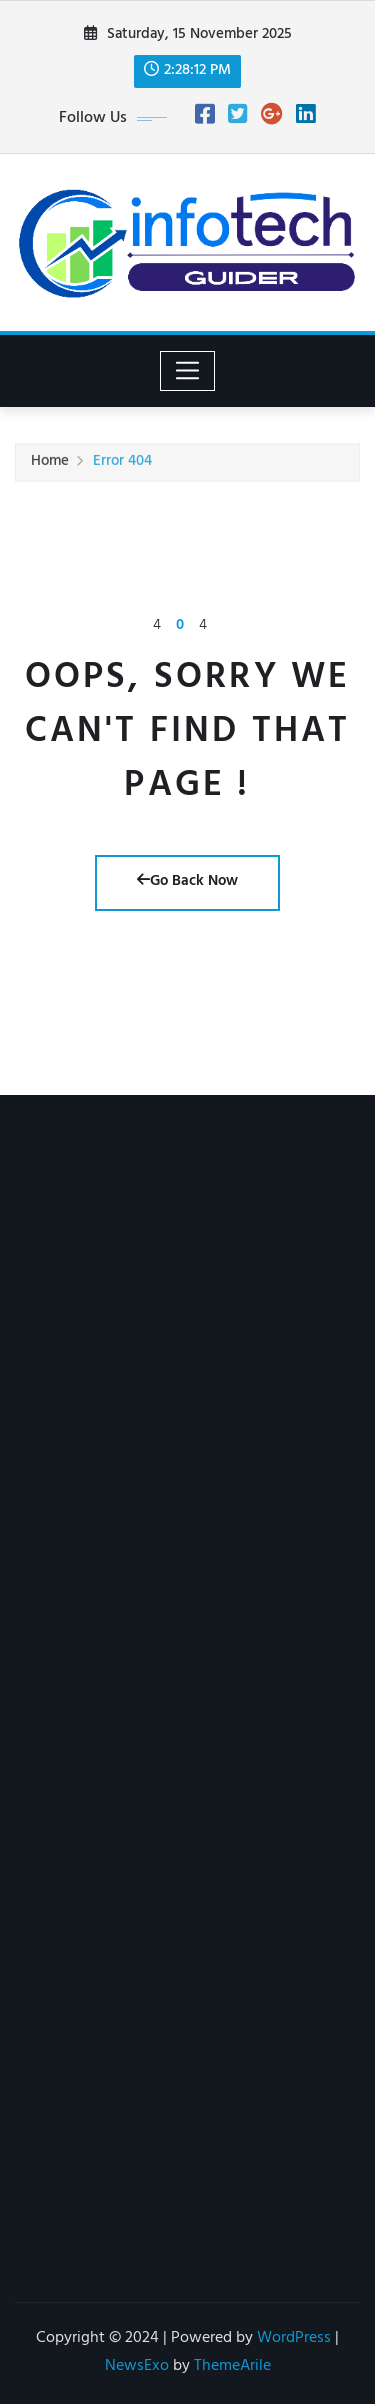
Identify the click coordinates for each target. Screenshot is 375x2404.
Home (50, 464)
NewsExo (137, 2367)
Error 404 (122, 464)
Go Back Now (187, 882)
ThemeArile (232, 2367)
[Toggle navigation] (187, 371)
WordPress (294, 2339)
